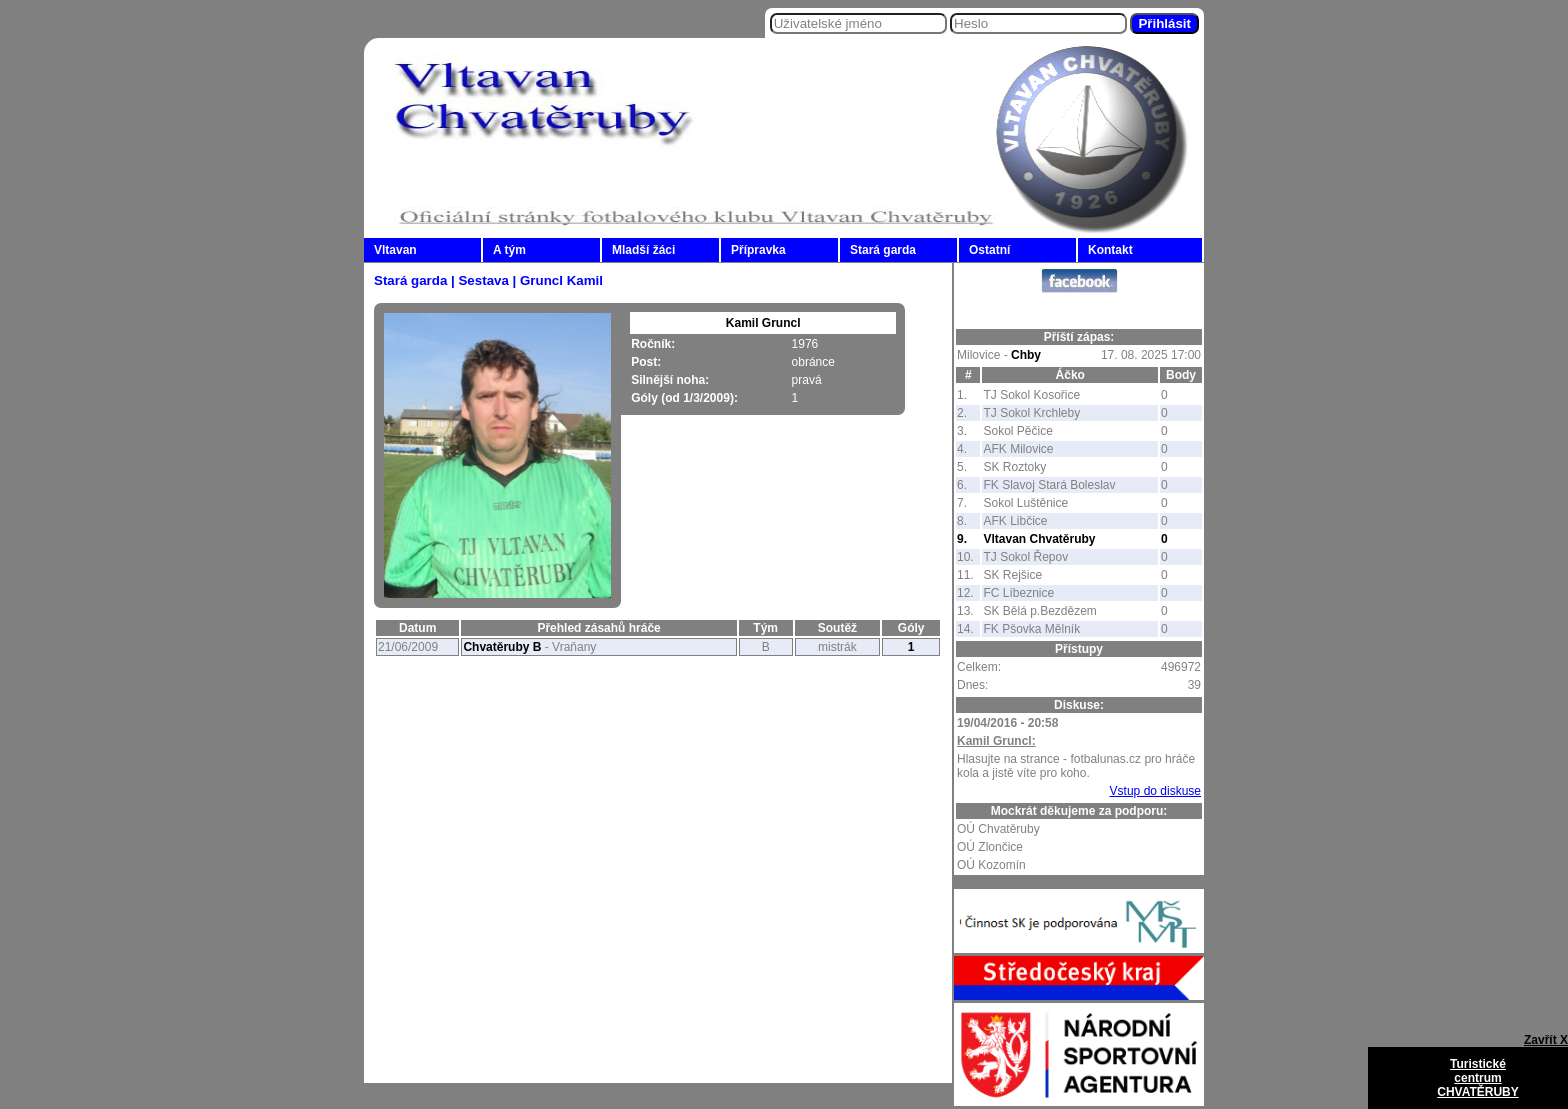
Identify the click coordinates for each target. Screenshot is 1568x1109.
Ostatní (989, 250)
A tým (509, 250)
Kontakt (1110, 250)
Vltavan (395, 250)
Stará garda (883, 250)
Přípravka (758, 250)
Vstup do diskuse (1155, 791)
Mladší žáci (643, 250)
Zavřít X (1546, 1040)
